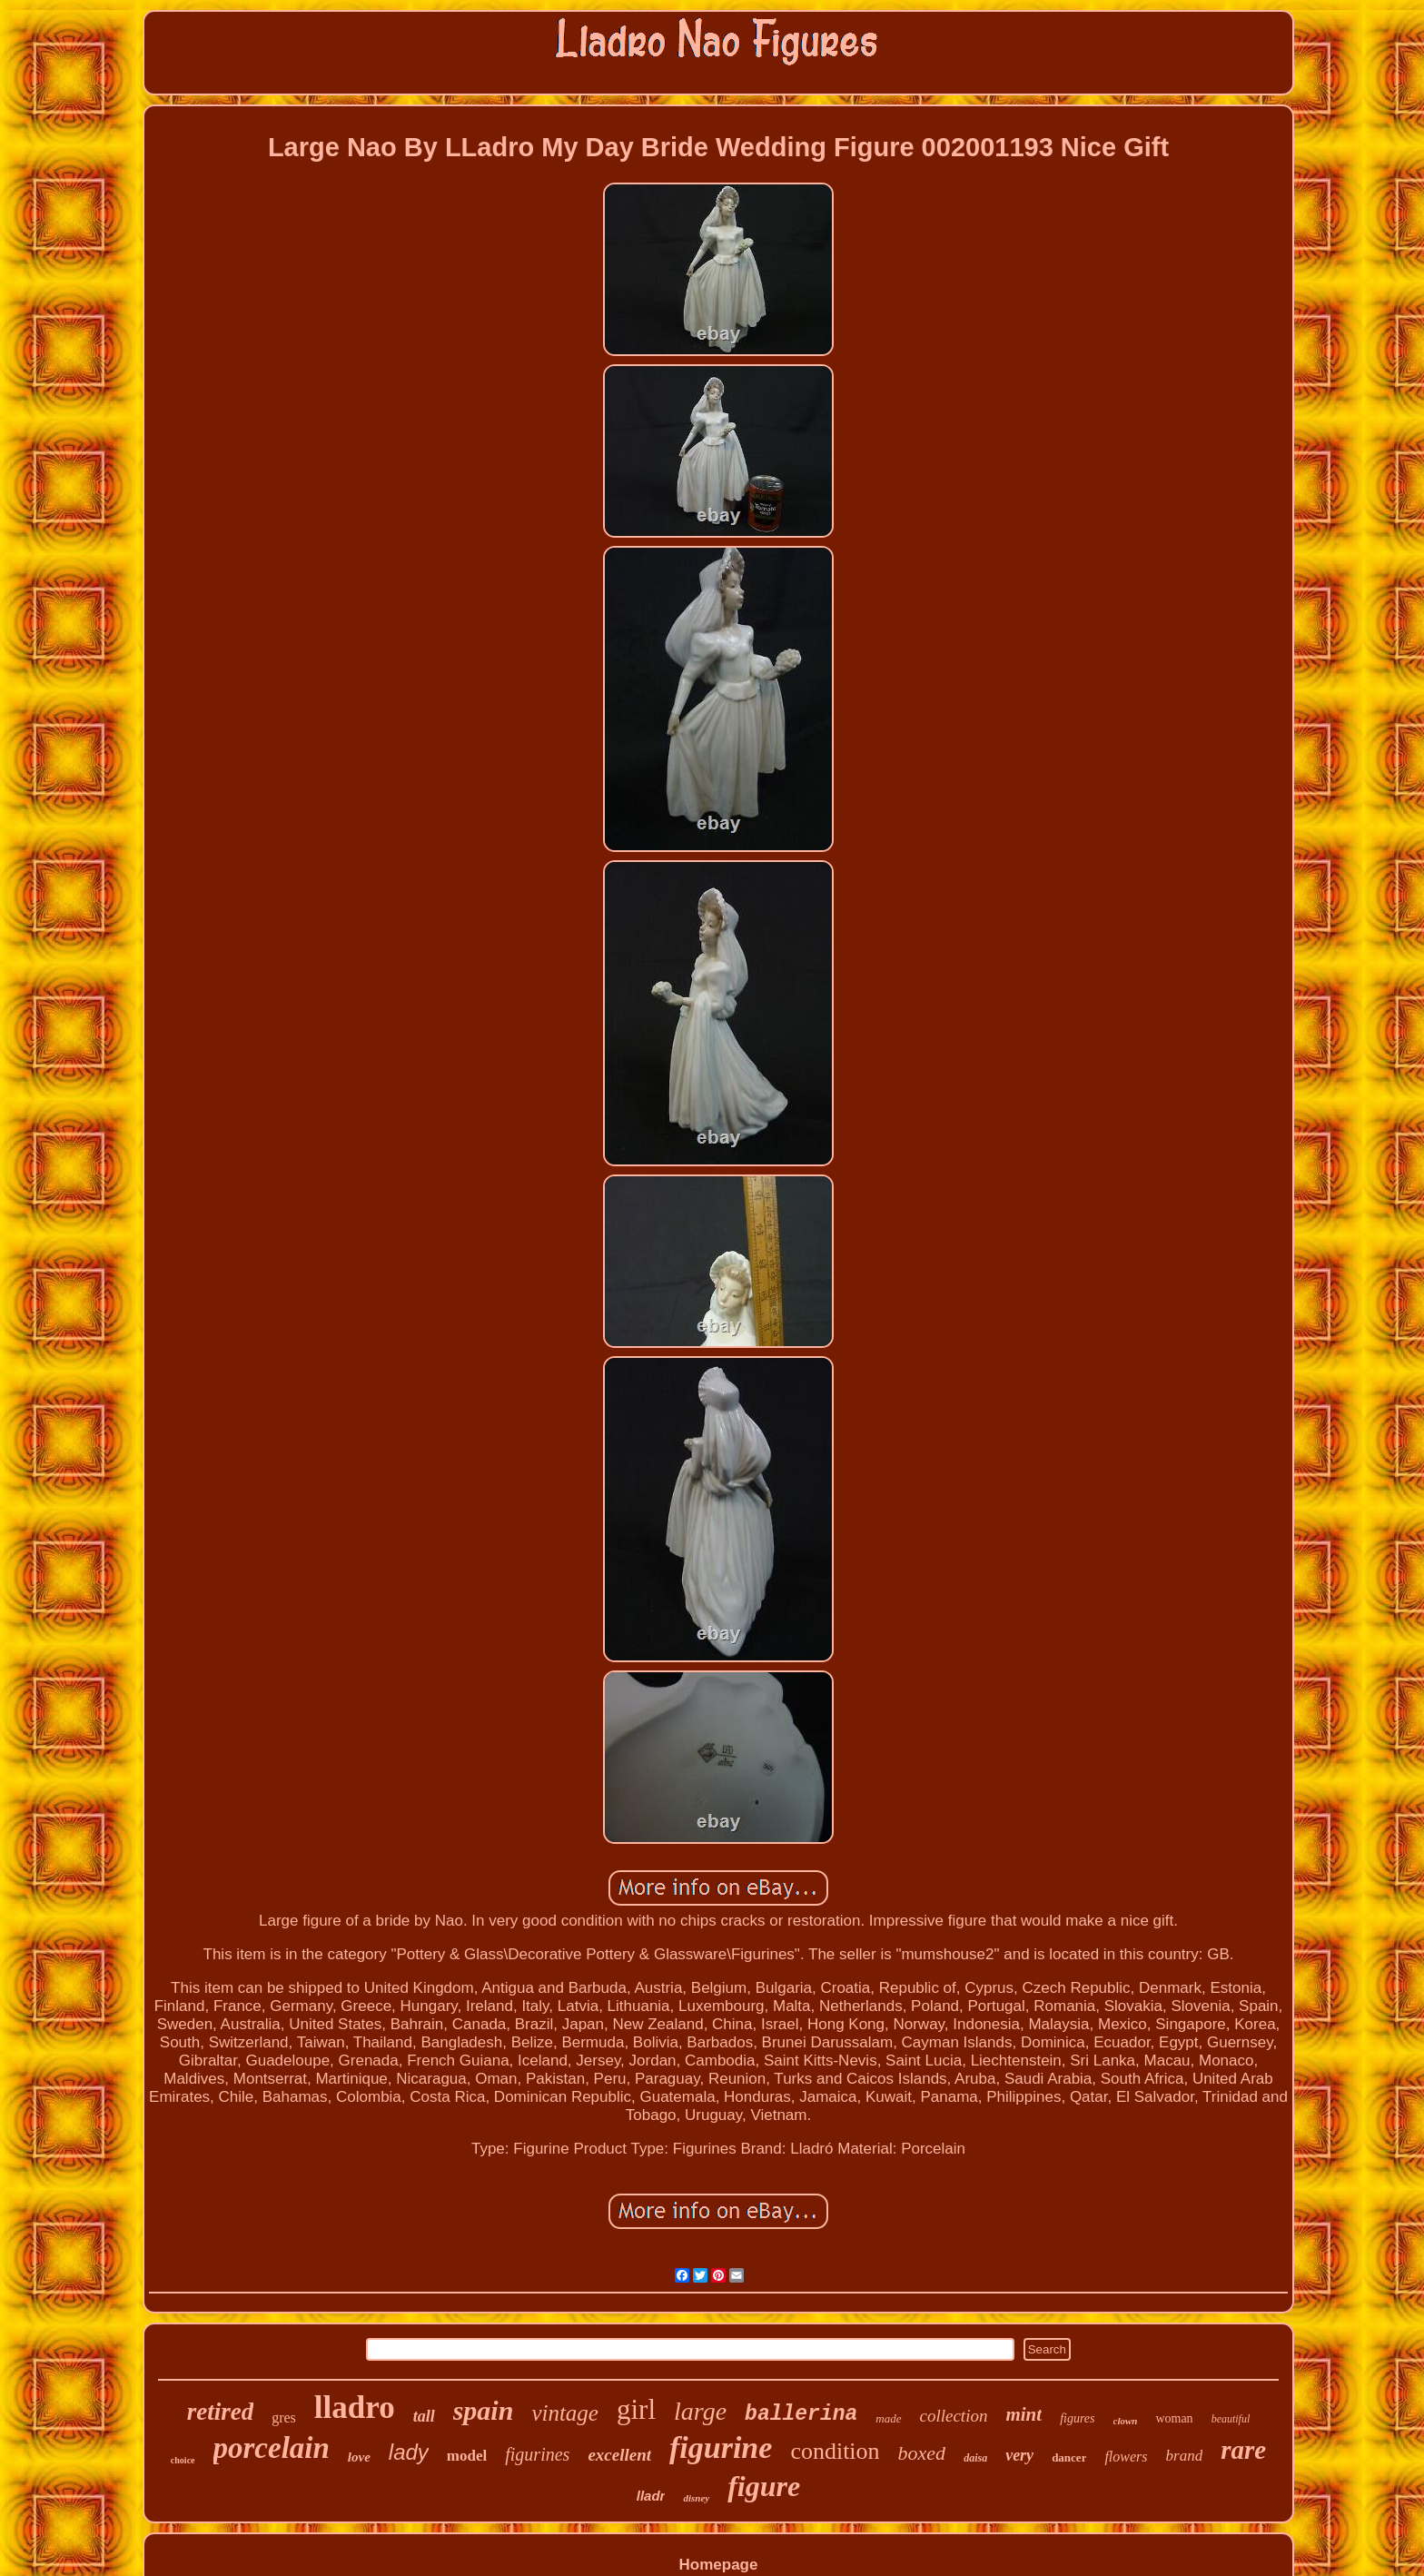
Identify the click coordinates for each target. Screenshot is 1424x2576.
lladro (354, 2407)
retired (220, 2411)
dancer (1069, 2457)
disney (696, 2497)
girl (636, 2409)
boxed (922, 2453)
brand (1184, 2455)
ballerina (801, 2414)
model (467, 2455)
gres (284, 2417)
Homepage (718, 2564)
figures (1077, 2418)
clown (1125, 2420)
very (1019, 2455)
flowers (1125, 2456)
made (888, 2418)
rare (1243, 2449)
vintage (564, 2413)
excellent (619, 2454)
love (359, 2457)
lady (409, 2452)
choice (183, 2460)
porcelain (271, 2448)
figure (763, 2486)
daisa (975, 2458)
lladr (651, 2495)
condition (834, 2451)
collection (954, 2415)
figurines (537, 2454)
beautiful (1231, 2419)
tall (424, 2416)
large (700, 2411)
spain (483, 2410)
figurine (720, 2447)
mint (1023, 2414)
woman (1173, 2418)
